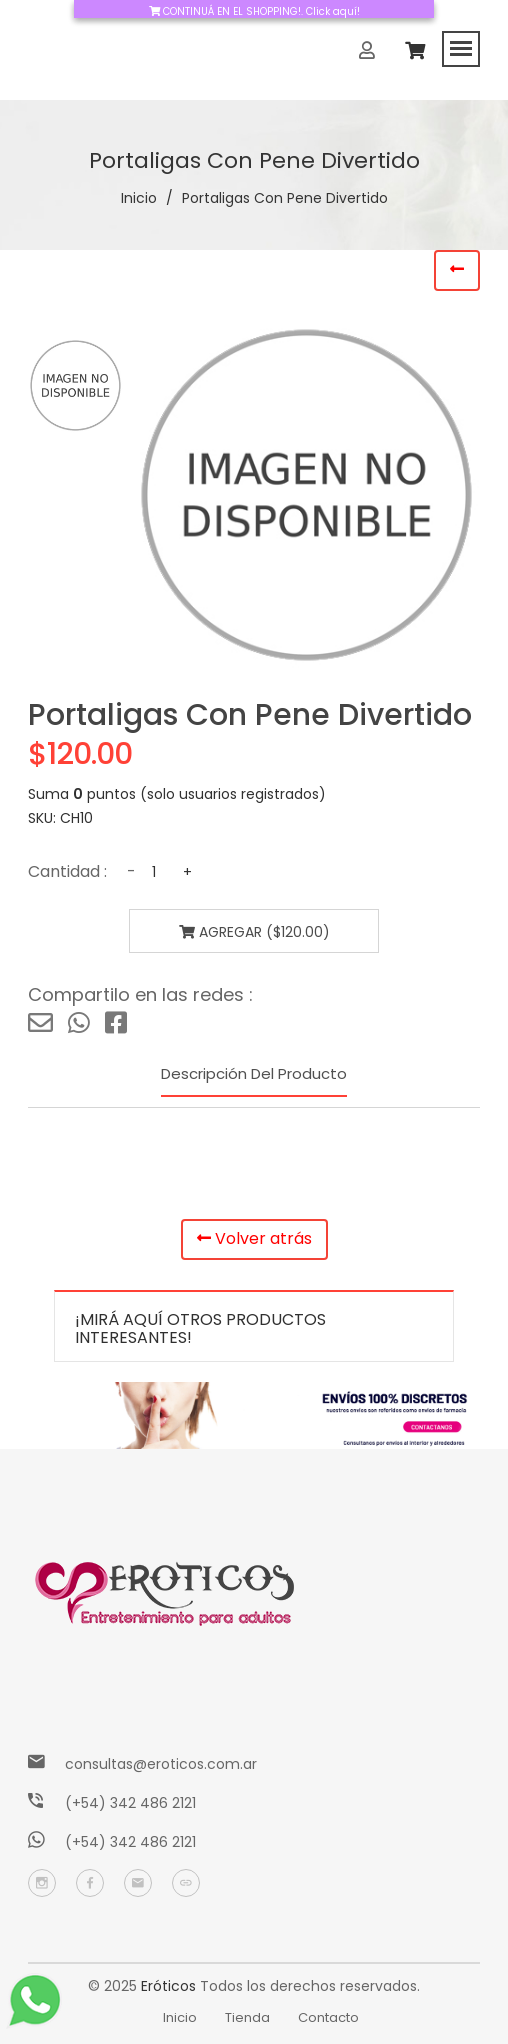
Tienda (247, 2017)
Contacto (328, 2017)
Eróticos (168, 1986)
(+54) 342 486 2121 (130, 1803)
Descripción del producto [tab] (254, 1073)
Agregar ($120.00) (254, 932)
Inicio (139, 198)
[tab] (75, 385)
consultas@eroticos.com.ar (161, 1764)
